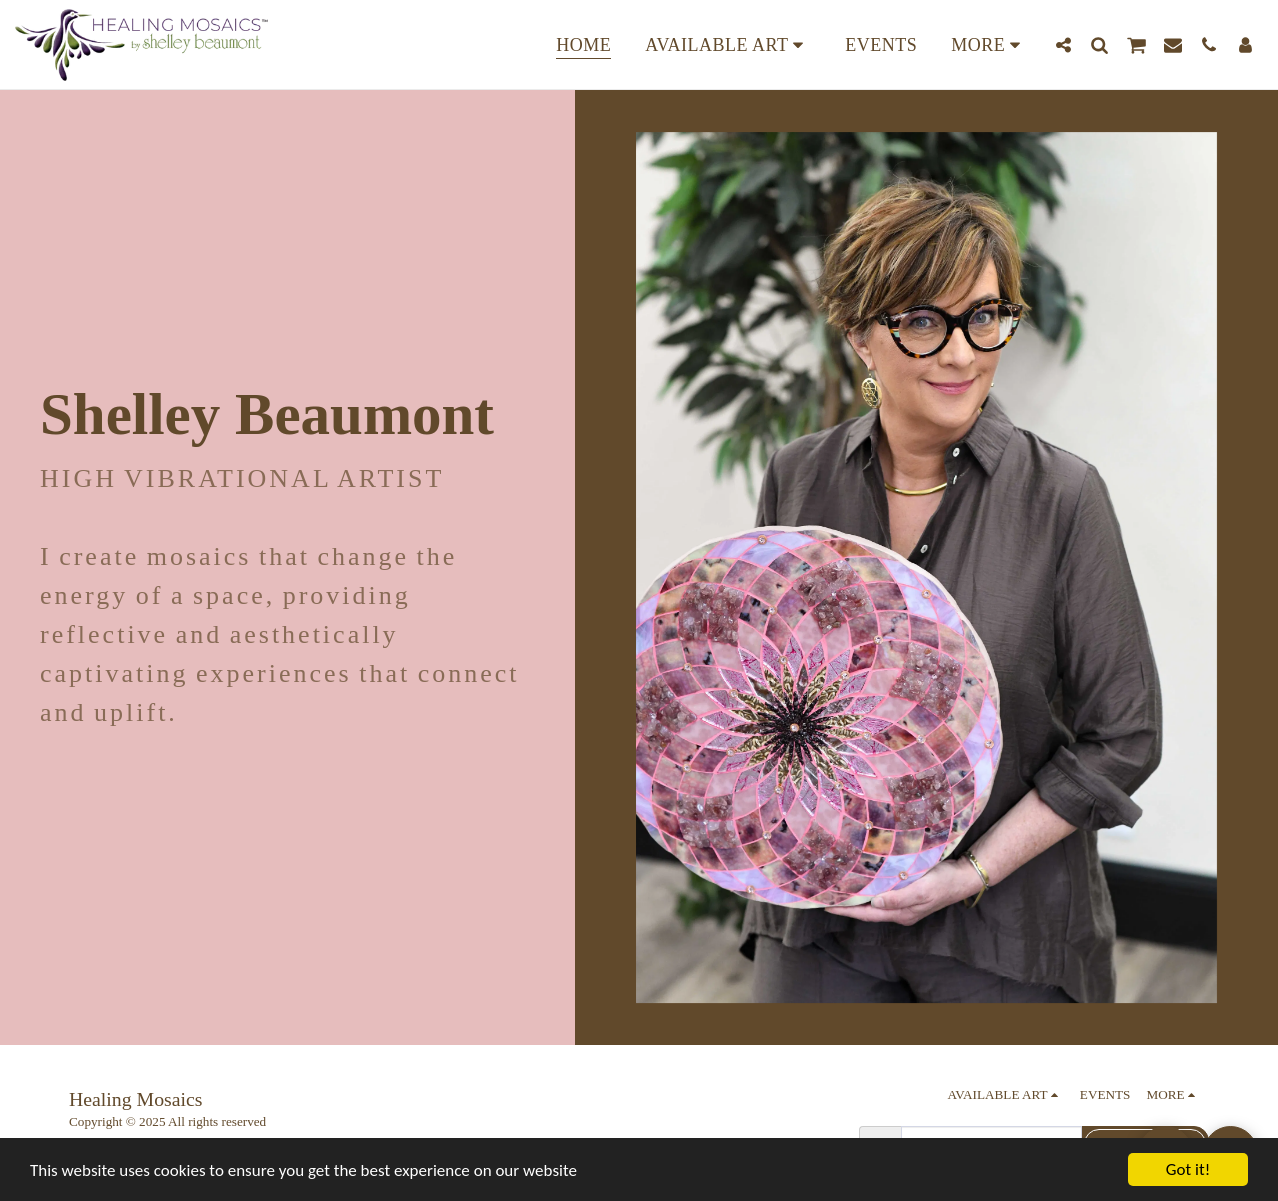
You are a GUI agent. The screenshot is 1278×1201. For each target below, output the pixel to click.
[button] (1063, 44)
